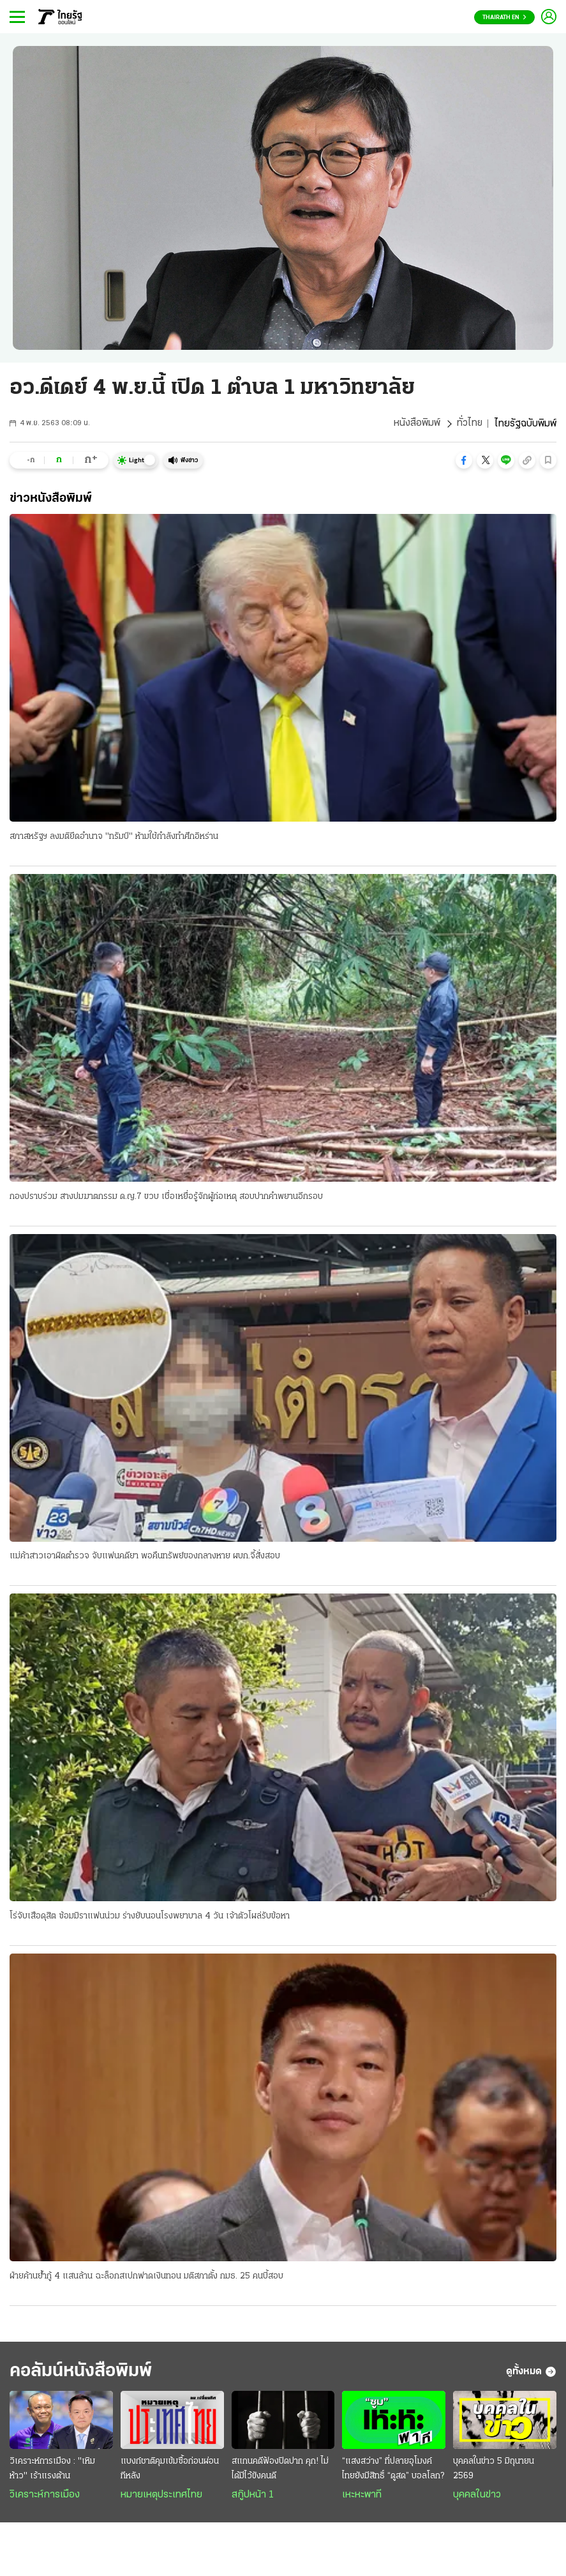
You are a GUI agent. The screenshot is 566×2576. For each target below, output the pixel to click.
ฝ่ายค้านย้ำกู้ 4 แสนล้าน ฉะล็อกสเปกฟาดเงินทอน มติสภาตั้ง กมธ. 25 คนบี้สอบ (146, 2277)
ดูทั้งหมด (531, 2373)
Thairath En (504, 17)
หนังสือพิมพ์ (416, 424)
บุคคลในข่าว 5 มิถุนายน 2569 (493, 2470)
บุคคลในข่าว (477, 2496)
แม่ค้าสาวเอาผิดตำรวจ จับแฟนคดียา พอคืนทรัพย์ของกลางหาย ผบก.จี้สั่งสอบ (145, 1557)
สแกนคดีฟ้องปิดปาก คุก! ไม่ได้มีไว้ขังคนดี (280, 2470)
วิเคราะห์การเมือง (45, 2496)
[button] (464, 460)
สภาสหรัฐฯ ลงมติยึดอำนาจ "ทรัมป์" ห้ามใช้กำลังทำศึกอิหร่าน (114, 836)
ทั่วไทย (469, 424)
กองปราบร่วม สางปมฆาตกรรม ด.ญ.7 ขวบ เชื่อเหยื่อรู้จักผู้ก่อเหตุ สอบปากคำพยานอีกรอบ (166, 1196)
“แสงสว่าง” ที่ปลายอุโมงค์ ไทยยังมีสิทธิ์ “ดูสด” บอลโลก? (393, 2470)
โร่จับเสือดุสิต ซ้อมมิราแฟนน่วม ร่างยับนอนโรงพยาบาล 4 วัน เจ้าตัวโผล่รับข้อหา (150, 1917)
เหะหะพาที (362, 2496)
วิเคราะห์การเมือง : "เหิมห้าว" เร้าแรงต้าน (52, 2470)
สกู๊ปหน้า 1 (253, 2496)
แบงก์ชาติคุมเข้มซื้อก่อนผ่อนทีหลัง (170, 2470)
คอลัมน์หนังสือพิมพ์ (85, 2373)
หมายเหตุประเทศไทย (161, 2496)
